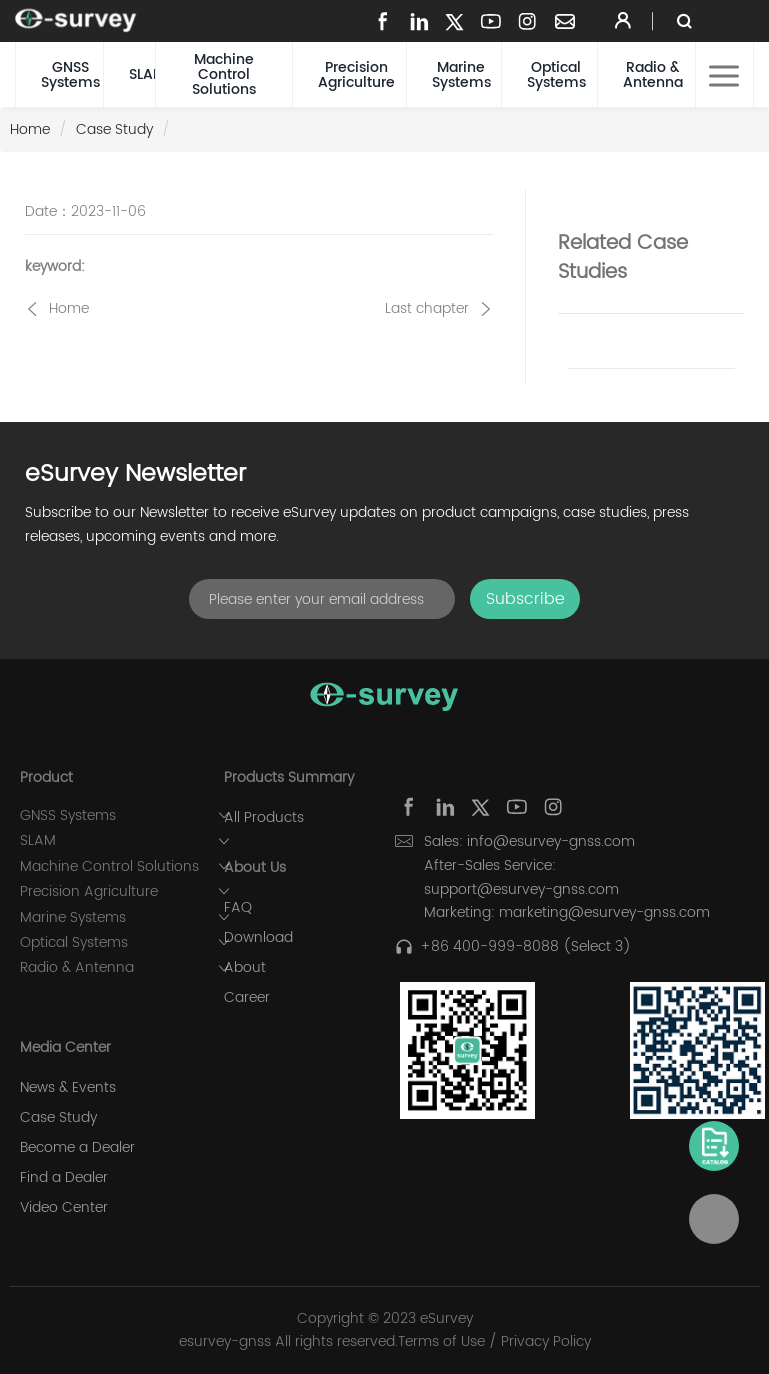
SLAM (141, 74)
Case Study (114, 129)
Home (30, 129)
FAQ (238, 908)
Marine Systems (461, 75)
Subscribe (525, 599)
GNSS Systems (70, 75)
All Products (264, 818)
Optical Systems (556, 75)
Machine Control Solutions (224, 74)
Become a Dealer (77, 1148)
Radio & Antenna (653, 75)
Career (247, 998)
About (245, 968)
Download (258, 938)
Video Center (64, 1208)
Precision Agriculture (356, 75)
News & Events (68, 1088)
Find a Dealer (64, 1178)
